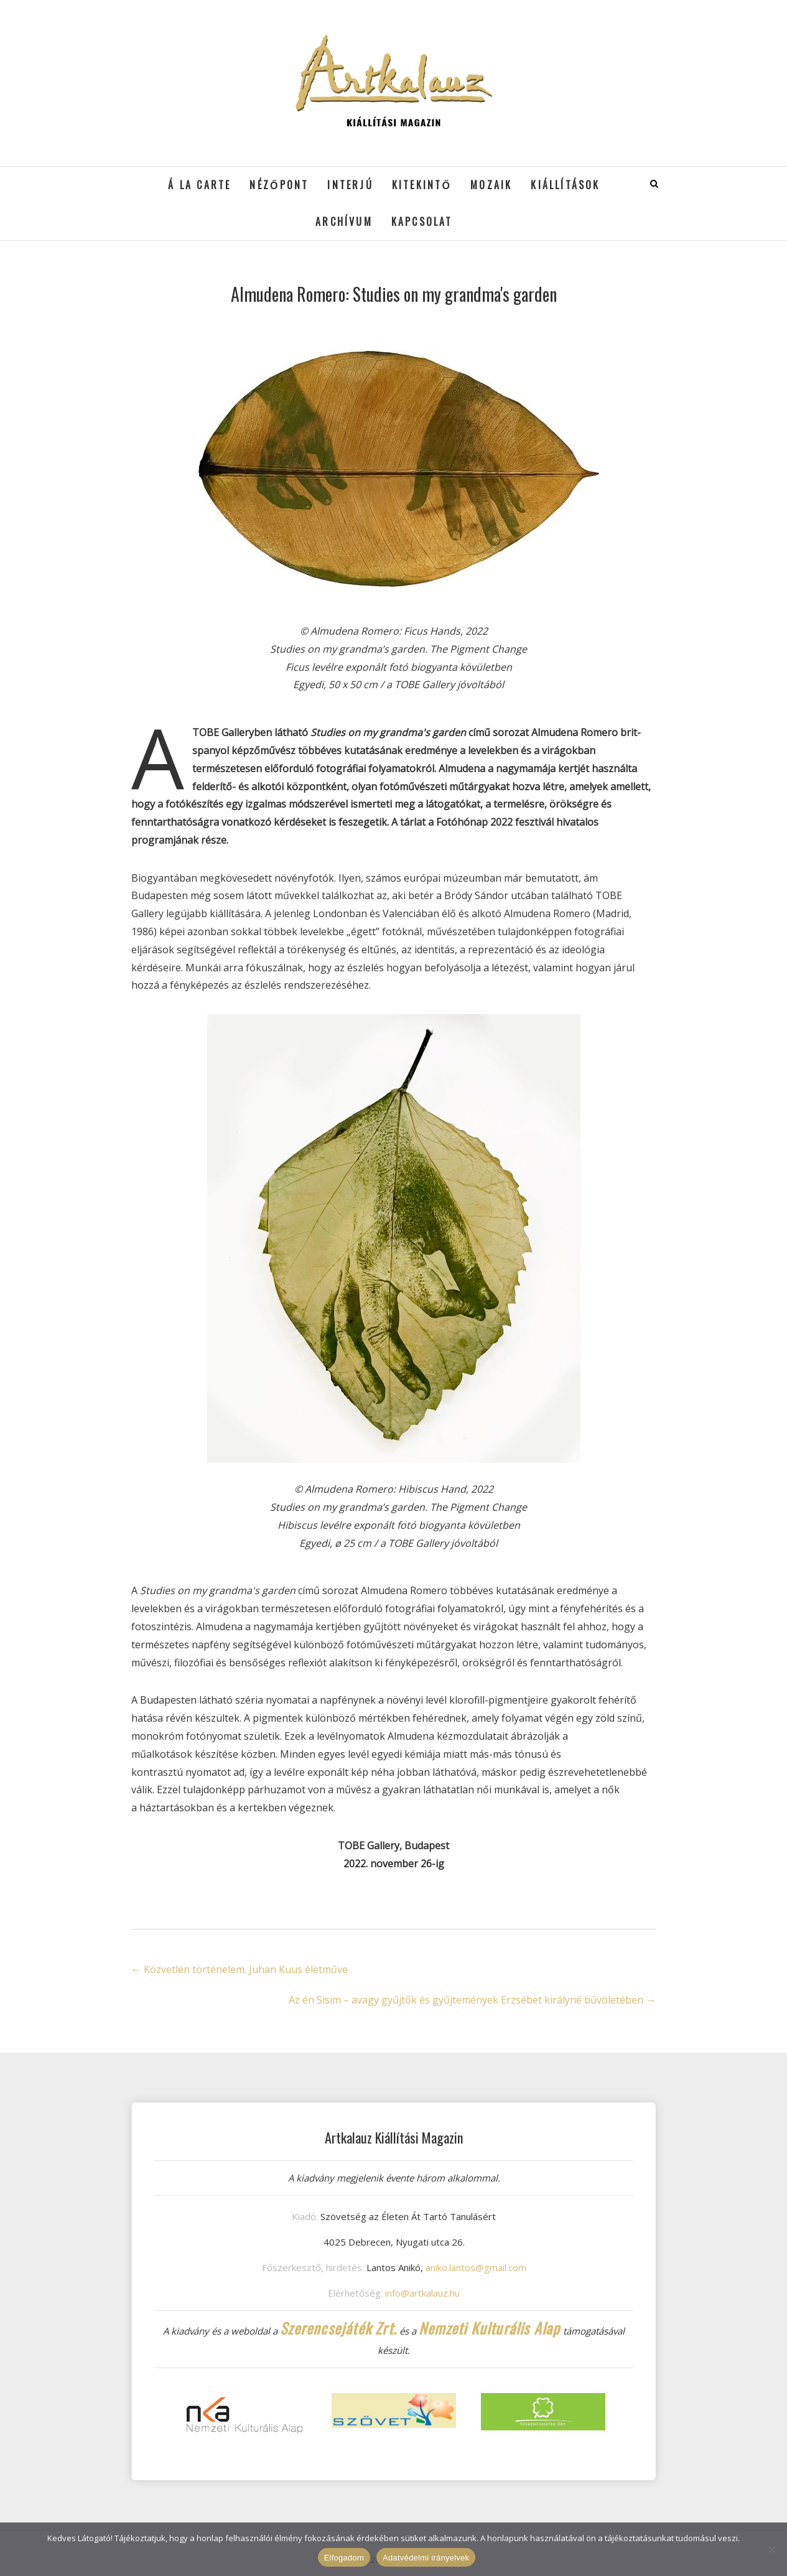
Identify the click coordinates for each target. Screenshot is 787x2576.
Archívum (344, 221)
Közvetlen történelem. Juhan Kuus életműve (239, 1969)
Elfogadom (344, 2557)
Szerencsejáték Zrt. (338, 2328)
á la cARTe (199, 184)
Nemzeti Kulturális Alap (490, 2328)
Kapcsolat (422, 221)
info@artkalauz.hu (422, 2293)
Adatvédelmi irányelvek (426, 2557)
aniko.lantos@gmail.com (476, 2267)
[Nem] (771, 2549)
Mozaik (491, 184)
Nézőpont (279, 184)
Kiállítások (565, 184)
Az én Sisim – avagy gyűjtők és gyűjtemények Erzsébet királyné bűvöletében (472, 2000)
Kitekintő (422, 184)
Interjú (350, 184)
